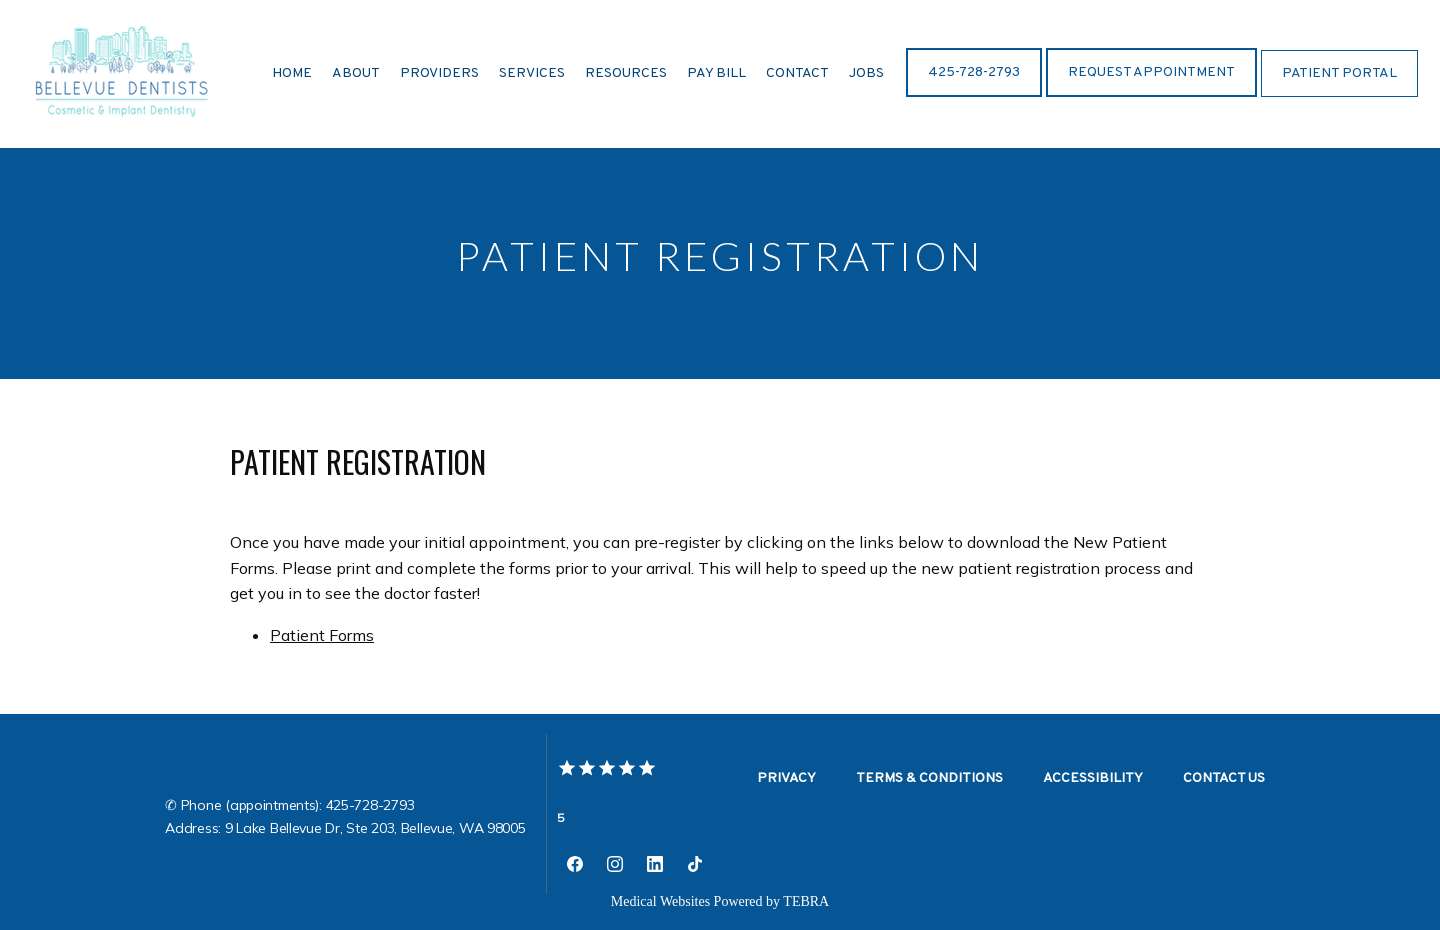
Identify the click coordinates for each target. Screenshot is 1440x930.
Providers (439, 73)
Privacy (786, 778)
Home (292, 73)
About (356, 73)
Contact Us (1224, 778)
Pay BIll (716, 73)
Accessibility (1093, 778)
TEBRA (806, 901)
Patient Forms (322, 635)
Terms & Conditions (929, 778)
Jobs (866, 73)
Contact (797, 73)
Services (532, 73)
